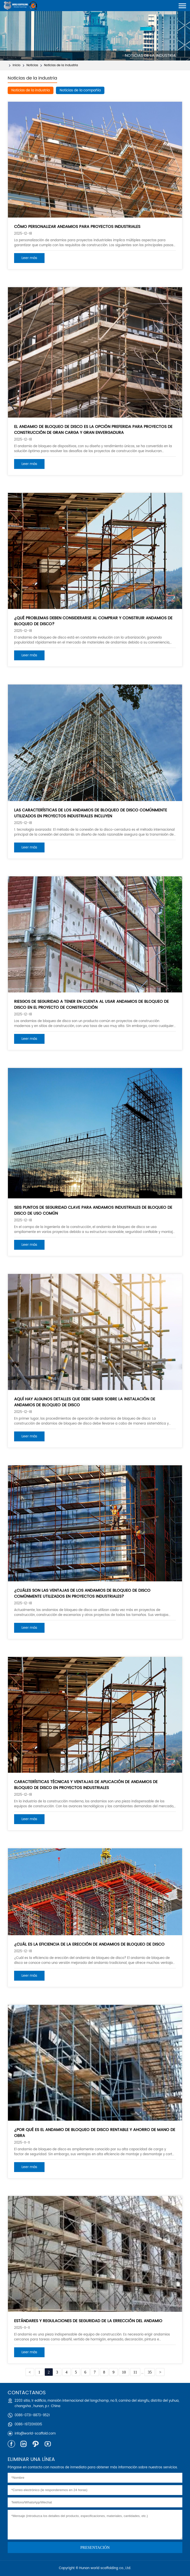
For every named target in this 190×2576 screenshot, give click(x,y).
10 (124, 2372)
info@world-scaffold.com (35, 2433)
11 (135, 2372)
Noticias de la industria (61, 65)
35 (150, 2372)
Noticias (32, 65)
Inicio (17, 65)
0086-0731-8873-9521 (32, 2415)
